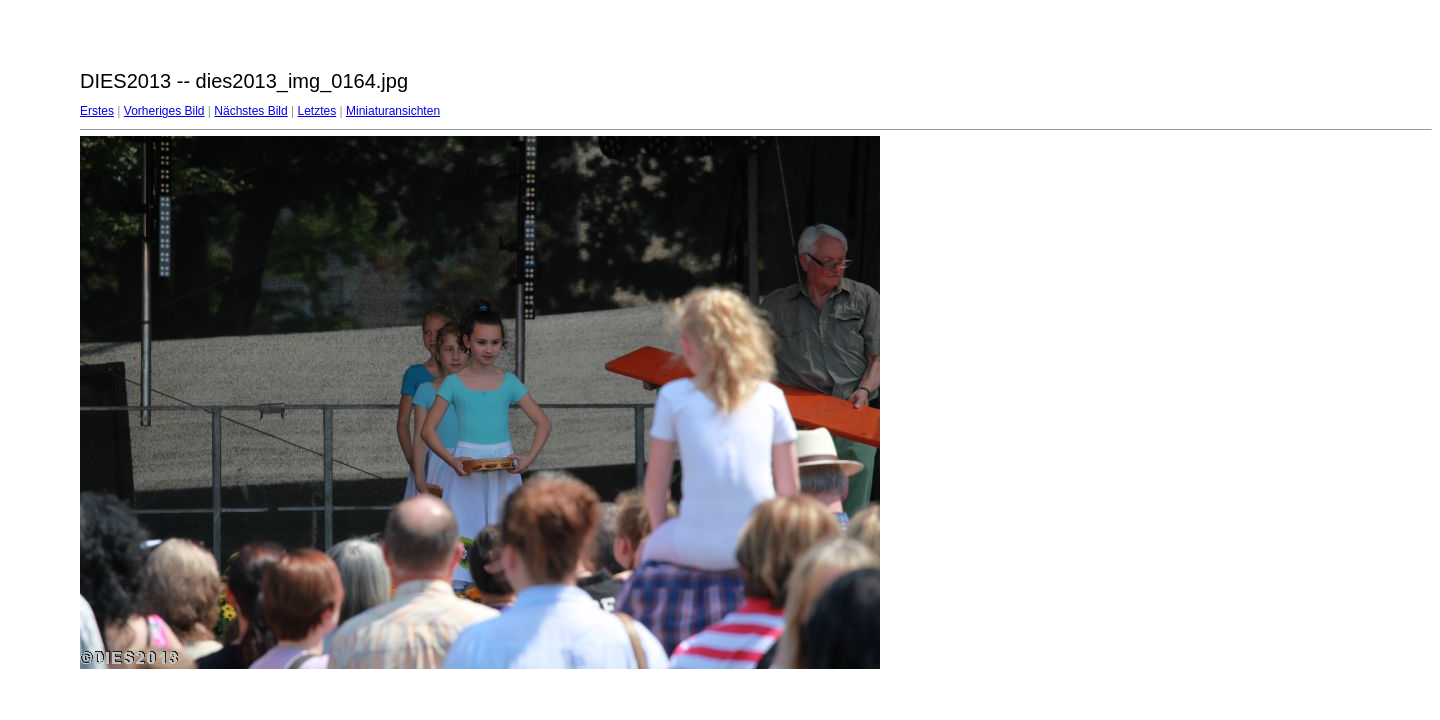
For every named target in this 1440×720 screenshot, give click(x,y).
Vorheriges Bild (164, 111)
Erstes (97, 111)
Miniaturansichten (393, 111)
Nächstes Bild (250, 111)
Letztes (317, 111)
